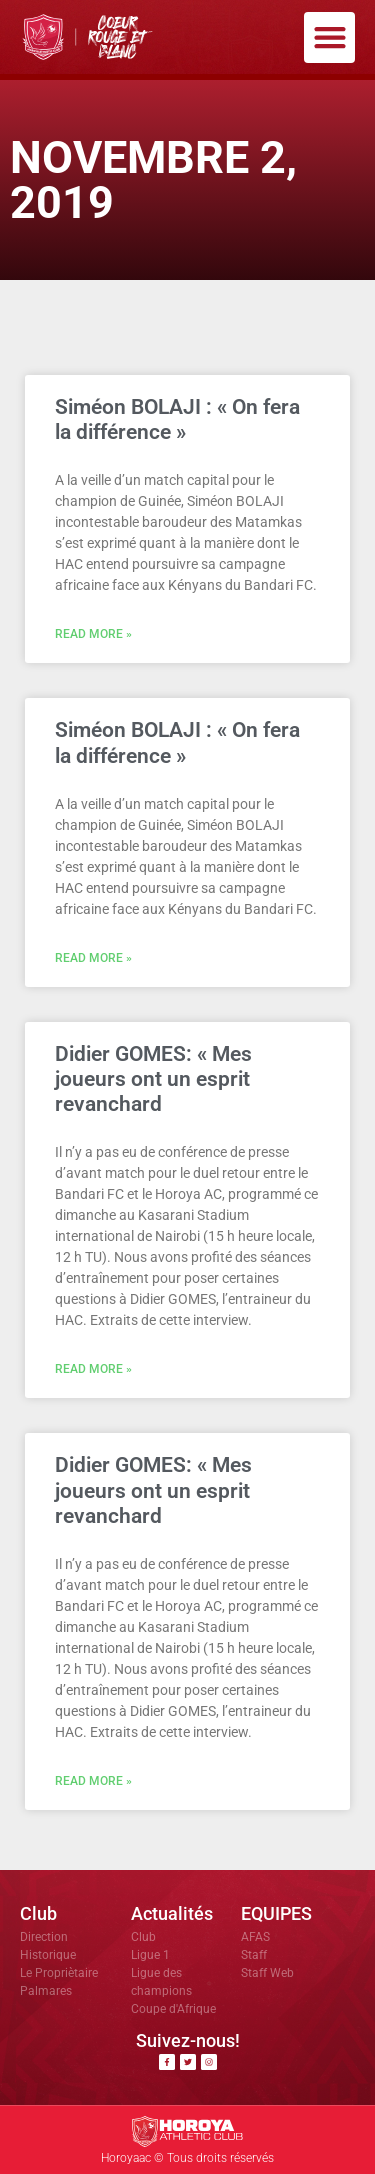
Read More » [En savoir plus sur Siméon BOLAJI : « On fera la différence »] (93, 634)
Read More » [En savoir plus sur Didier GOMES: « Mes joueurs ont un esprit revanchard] (93, 1369)
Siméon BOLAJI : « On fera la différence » (177, 419)
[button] (329, 37)
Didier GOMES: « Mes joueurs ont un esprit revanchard (153, 1079)
